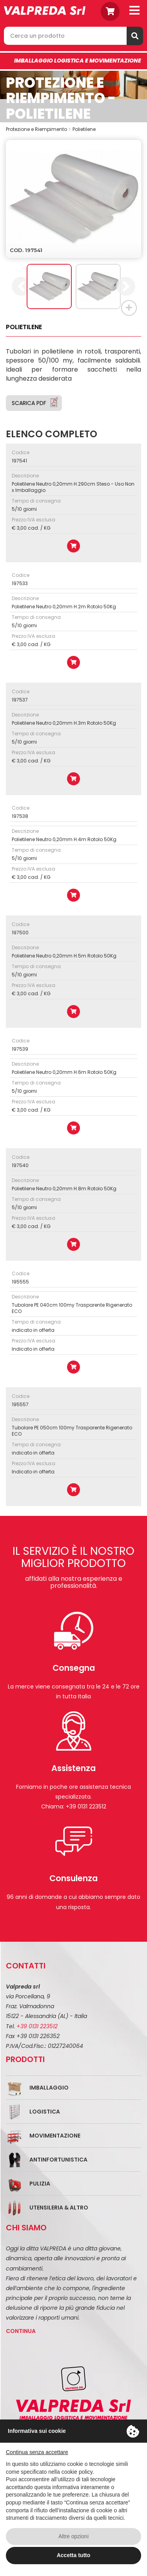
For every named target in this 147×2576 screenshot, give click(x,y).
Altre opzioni (73, 2536)
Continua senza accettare (37, 2452)
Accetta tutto (74, 2555)
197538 (20, 816)
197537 (20, 699)
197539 (20, 1049)
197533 (20, 583)
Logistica (44, 2112)
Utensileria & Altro (58, 2207)
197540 (20, 1165)
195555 (20, 1281)
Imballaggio (49, 2088)
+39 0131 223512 (37, 2026)
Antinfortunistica (58, 2160)
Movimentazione (54, 2136)
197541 (19, 460)
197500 (20, 932)
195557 (20, 1404)
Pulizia (39, 2183)
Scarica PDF (29, 403)
